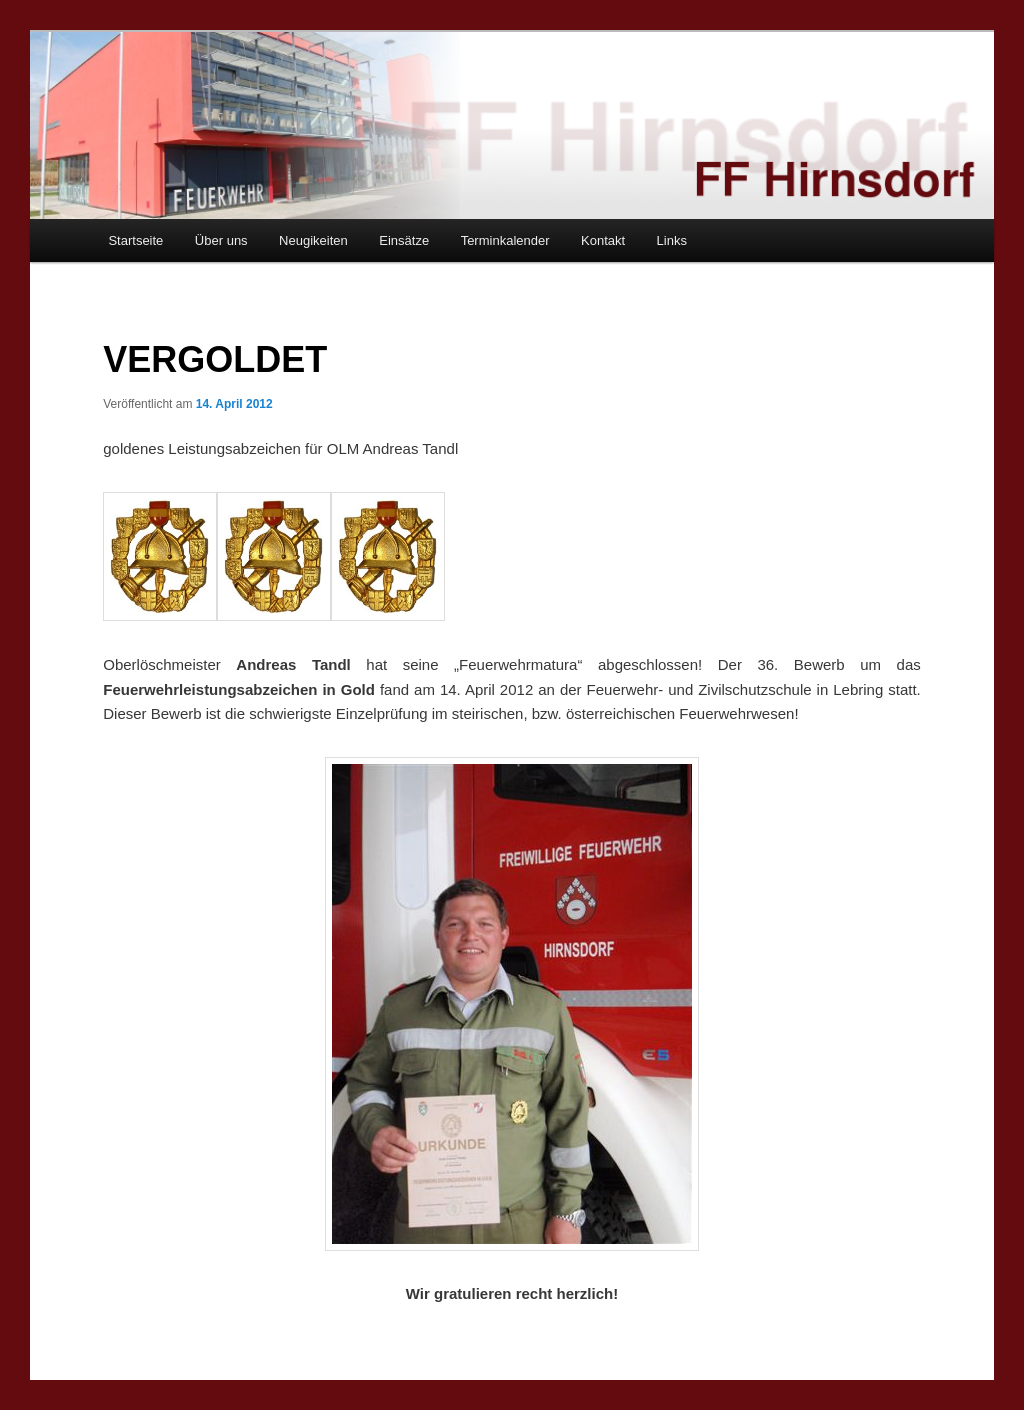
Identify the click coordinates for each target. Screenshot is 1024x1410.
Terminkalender (505, 240)
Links (672, 240)
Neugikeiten (313, 240)
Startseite (135, 240)
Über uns (221, 240)
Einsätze (404, 240)
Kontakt (603, 240)
